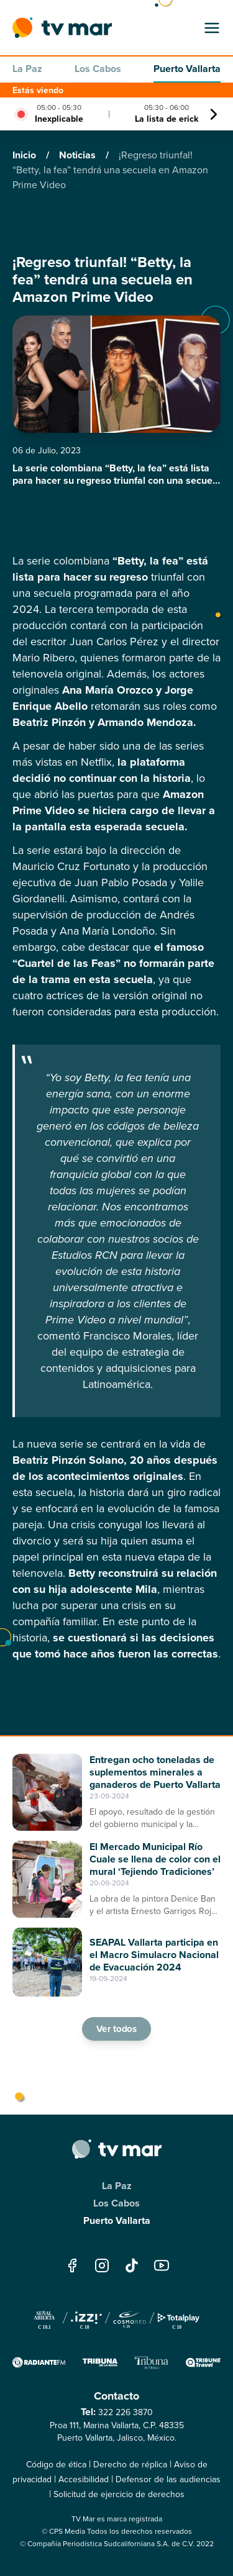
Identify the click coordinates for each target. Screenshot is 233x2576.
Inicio (25, 155)
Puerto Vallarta (187, 68)
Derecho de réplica (130, 2464)
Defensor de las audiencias (168, 2479)
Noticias (78, 155)
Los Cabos (98, 68)
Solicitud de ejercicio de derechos (119, 2494)
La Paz (27, 68)
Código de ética (56, 2464)
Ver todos (116, 2029)
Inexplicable (59, 118)
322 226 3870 (125, 2412)
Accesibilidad (83, 2479)
